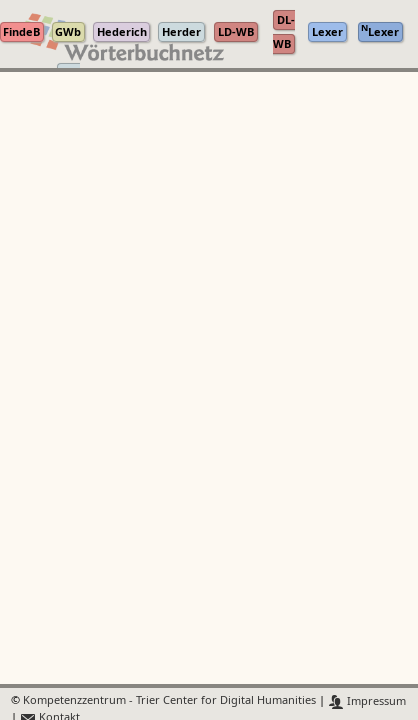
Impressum (367, 701)
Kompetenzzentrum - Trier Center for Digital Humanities (169, 701)
